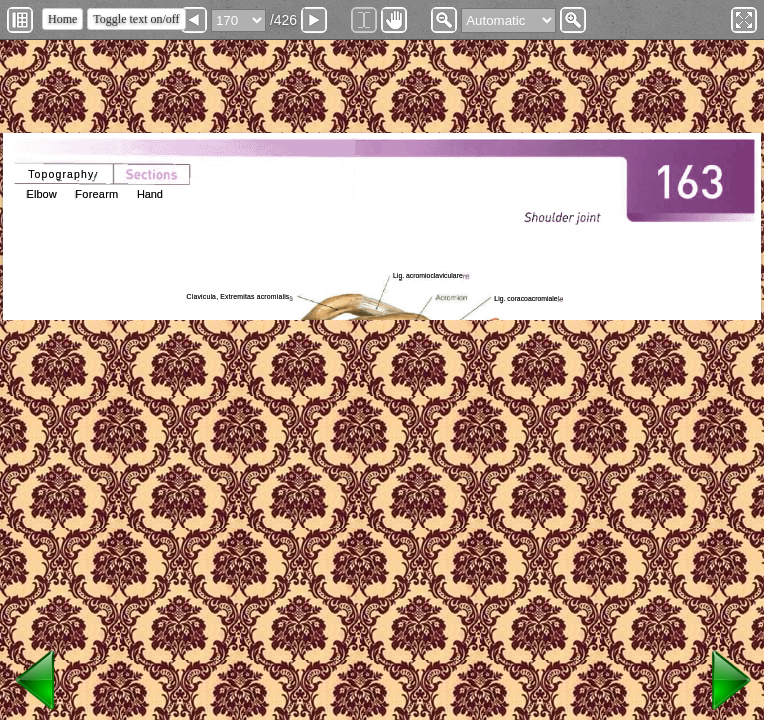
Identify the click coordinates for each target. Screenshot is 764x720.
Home (62, 19)
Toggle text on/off (136, 19)
